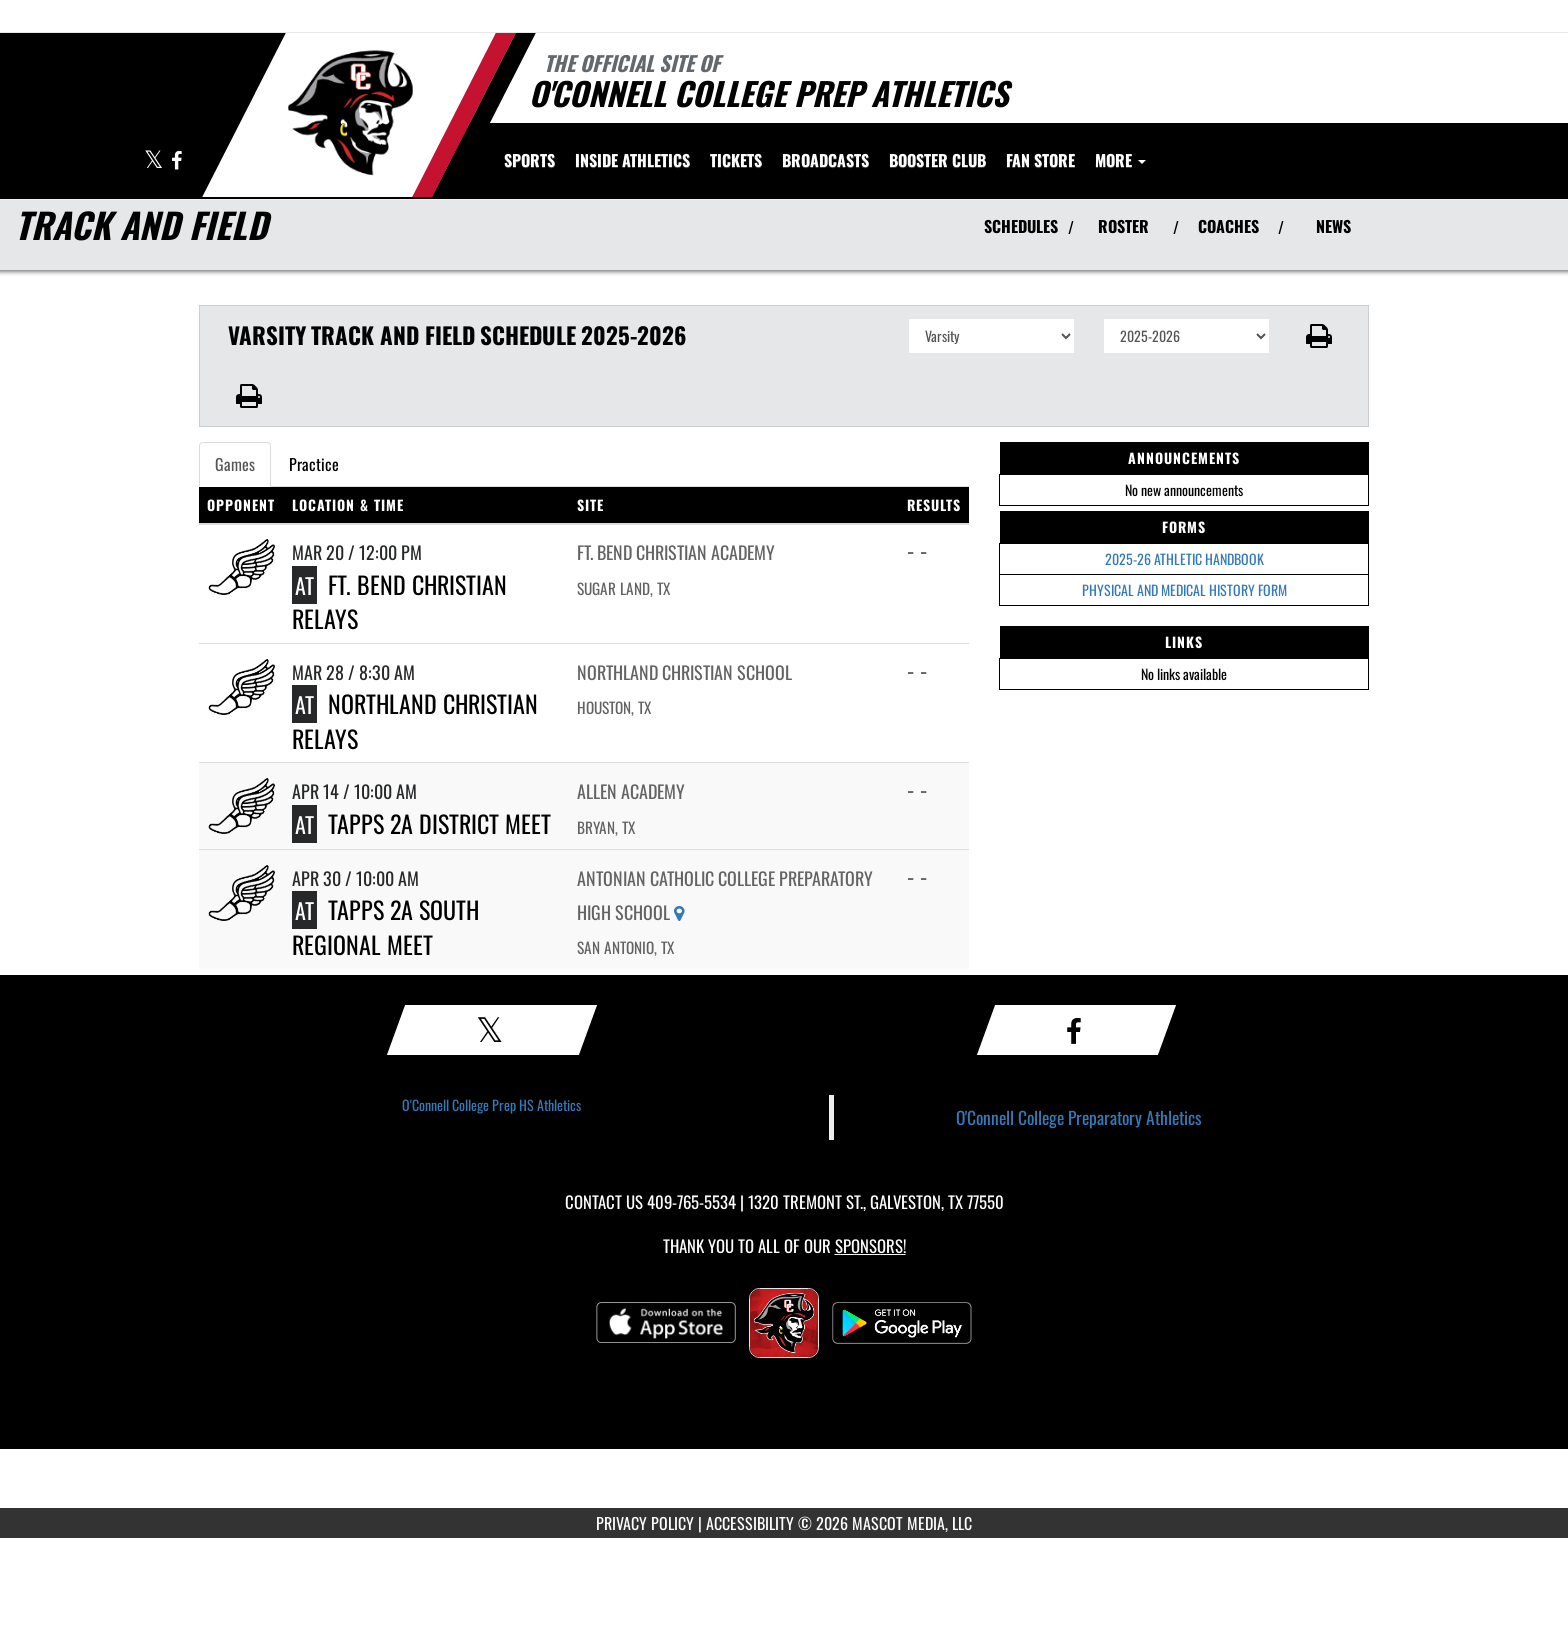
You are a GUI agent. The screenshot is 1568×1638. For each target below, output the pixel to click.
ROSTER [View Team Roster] (1123, 226)
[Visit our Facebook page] (176, 161)
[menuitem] (736, 160)
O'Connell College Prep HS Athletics (491, 1104)
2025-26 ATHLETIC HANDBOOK (1184, 558)
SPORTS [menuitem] (529, 160)
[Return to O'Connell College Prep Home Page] (349, 113)
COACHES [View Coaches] (1228, 226)
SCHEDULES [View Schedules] (1021, 226)
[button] (1319, 336)
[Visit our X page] (155, 161)
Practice (314, 464)
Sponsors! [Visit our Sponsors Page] (870, 1245)
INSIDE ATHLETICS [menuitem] (632, 160)
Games (235, 464)
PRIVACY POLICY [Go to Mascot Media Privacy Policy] (645, 1523)
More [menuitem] (1120, 160)
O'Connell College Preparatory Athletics (1079, 1117)
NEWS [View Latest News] (1333, 226)
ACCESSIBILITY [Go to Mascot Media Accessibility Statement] (750, 1523)
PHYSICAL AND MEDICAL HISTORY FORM (1184, 589)
